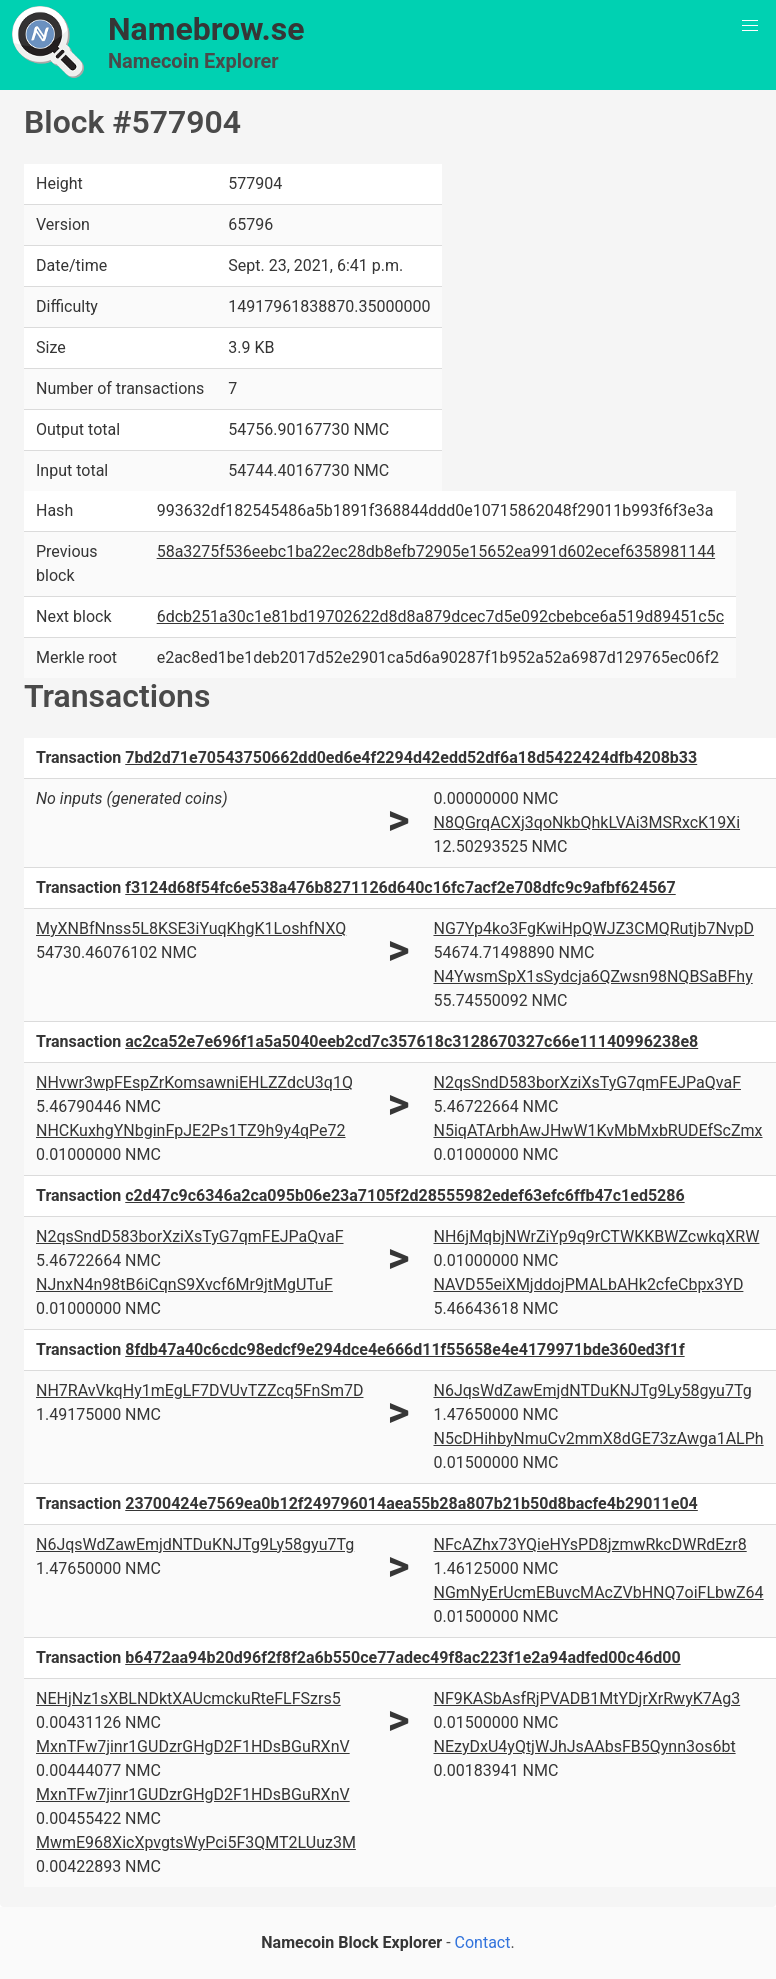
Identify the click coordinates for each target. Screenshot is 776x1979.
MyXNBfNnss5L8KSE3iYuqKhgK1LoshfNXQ (191, 928)
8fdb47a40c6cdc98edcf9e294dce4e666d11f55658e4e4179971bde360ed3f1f (404, 1349)
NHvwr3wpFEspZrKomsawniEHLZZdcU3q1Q (194, 1082)
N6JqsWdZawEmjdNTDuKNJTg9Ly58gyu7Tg (592, 1390)
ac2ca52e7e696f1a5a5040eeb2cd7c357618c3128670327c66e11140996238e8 (411, 1041)
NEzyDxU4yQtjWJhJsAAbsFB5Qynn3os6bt (584, 1746)
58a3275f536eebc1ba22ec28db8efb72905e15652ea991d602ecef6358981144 (436, 551)
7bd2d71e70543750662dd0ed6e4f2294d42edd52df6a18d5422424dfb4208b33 (411, 757)
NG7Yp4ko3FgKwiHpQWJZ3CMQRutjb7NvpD (593, 928)
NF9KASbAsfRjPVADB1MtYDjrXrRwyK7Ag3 (586, 1698)
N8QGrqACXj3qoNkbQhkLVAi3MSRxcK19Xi (586, 822)
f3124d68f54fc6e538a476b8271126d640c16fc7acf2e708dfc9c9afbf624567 (400, 887)
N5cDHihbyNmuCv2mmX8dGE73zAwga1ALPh (598, 1438)
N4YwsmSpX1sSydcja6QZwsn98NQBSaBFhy (592, 976)
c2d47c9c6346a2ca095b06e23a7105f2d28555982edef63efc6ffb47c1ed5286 (404, 1195)
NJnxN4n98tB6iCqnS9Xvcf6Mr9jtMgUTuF (184, 1284)
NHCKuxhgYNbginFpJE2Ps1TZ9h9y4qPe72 (191, 1130)
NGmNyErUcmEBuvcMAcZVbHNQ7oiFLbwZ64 (598, 1592)
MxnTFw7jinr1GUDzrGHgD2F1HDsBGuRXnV (193, 1746)
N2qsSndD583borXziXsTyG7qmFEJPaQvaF (587, 1082)
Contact (483, 1942)
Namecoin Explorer (193, 61)
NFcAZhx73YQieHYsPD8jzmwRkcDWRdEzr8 (589, 1544)
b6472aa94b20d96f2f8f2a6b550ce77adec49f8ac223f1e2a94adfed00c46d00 (402, 1657)
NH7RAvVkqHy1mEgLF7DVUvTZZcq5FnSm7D (199, 1390)
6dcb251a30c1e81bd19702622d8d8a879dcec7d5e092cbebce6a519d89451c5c (440, 616)
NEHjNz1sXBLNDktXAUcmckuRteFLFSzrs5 (188, 1698)
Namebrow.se (206, 29)
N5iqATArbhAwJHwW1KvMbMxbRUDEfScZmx (597, 1130)
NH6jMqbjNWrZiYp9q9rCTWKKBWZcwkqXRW (596, 1236)
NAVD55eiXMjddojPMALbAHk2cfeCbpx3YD (588, 1284)
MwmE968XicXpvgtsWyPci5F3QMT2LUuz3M (196, 1842)
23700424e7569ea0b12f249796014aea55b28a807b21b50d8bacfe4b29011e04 (411, 1503)
